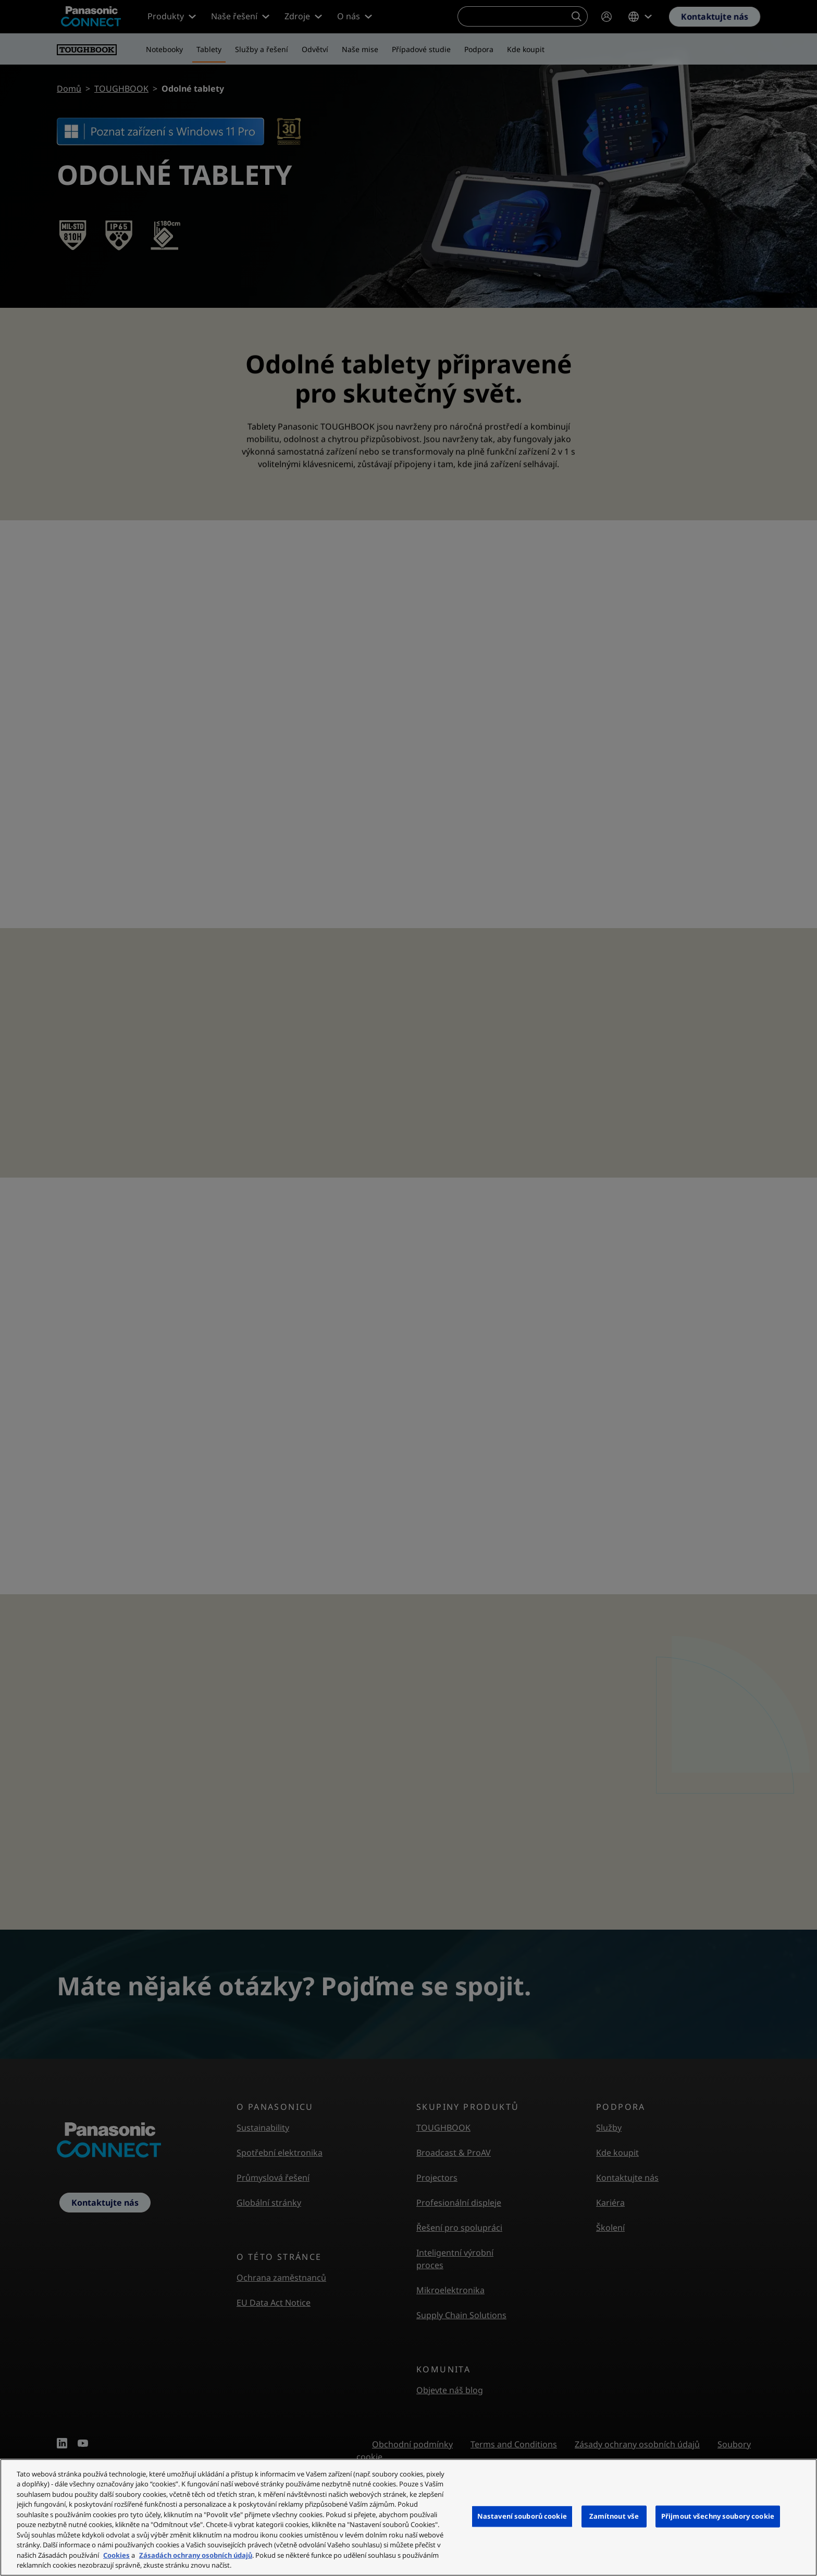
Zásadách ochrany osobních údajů (195, 2555)
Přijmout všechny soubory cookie (717, 2516)
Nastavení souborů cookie (522, 2516)
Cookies (116, 2555)
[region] (408, 2517)
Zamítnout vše (614, 2516)
